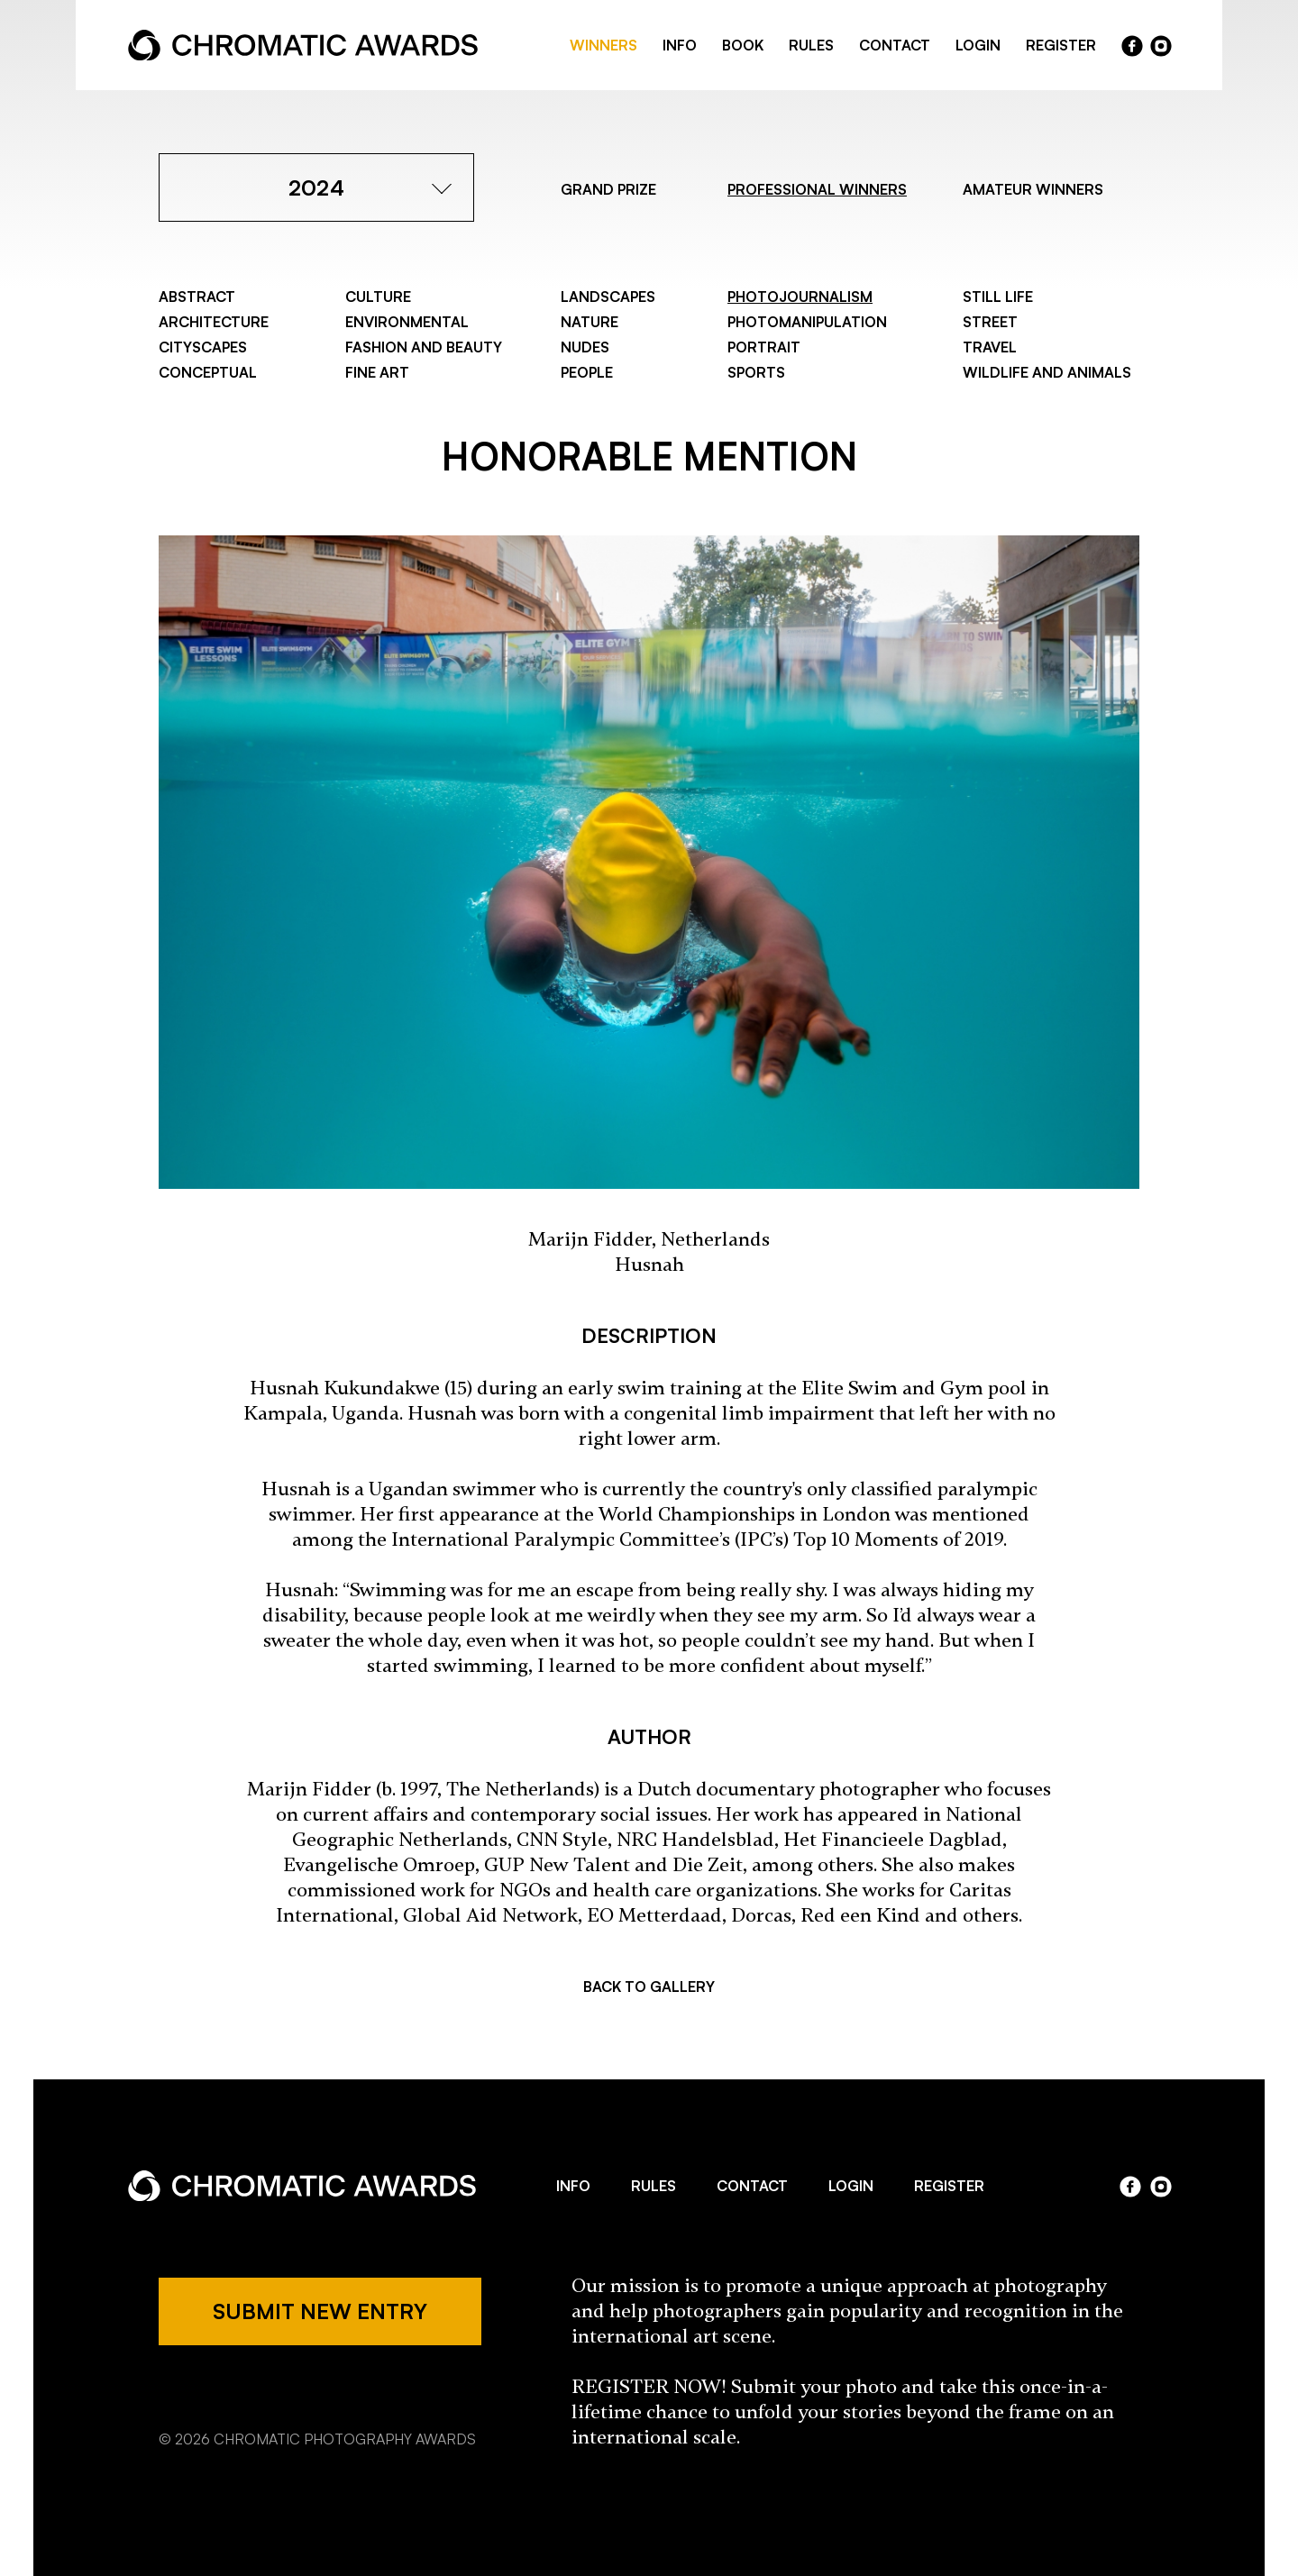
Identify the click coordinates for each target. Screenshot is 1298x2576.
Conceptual (208, 372)
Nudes (585, 347)
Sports (756, 372)
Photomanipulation (807, 322)
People (587, 372)
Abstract (197, 297)
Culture (378, 297)
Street (990, 322)
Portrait (763, 347)
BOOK (742, 45)
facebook (1132, 46)
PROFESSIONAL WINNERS (817, 189)
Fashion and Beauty (423, 347)
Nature (589, 322)
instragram (1161, 46)
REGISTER (1061, 45)
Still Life (998, 297)
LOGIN (978, 45)
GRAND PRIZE (608, 189)
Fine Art (377, 372)
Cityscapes (203, 347)
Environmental (407, 322)
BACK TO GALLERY (649, 1987)
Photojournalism (800, 297)
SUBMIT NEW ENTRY (320, 2311)
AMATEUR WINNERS (1033, 189)
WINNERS (603, 45)
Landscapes (608, 297)
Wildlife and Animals (1047, 372)
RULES (811, 45)
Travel (990, 347)
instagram (1161, 2186)
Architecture (214, 322)
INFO (680, 45)
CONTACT (894, 45)
